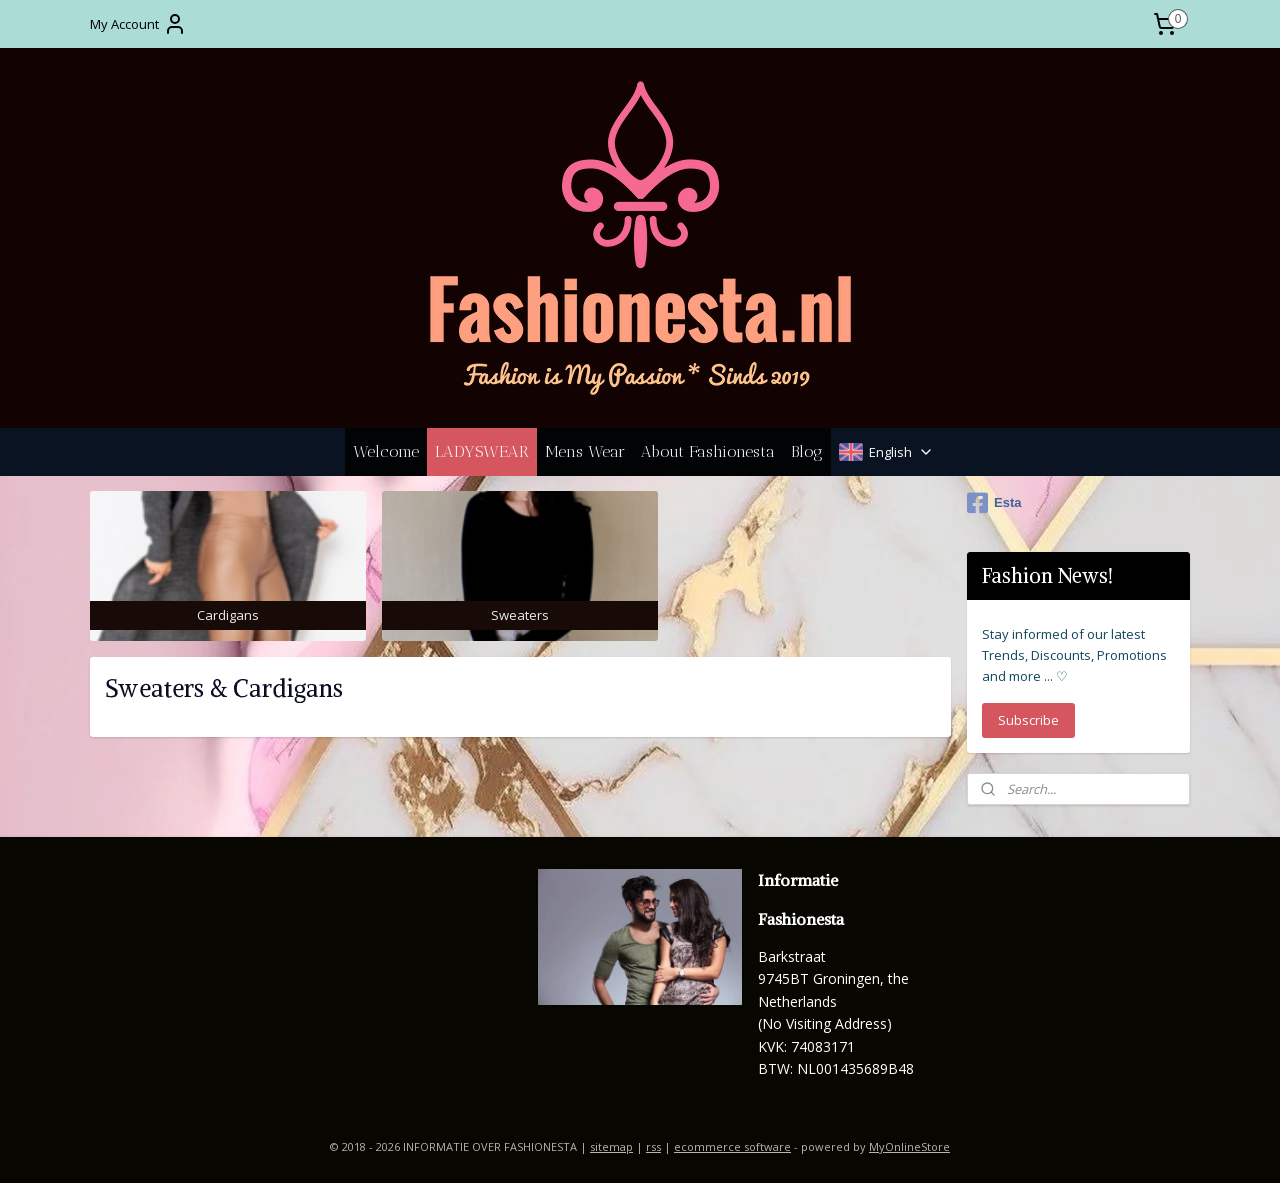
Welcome (386, 451)
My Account (138, 24)
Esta (994, 503)
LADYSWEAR (482, 451)
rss (653, 1146)
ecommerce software (732, 1146)
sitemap (611, 1146)
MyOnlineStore (909, 1146)
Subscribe (1028, 720)
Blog (807, 451)
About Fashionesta (708, 451)
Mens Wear (585, 451)
